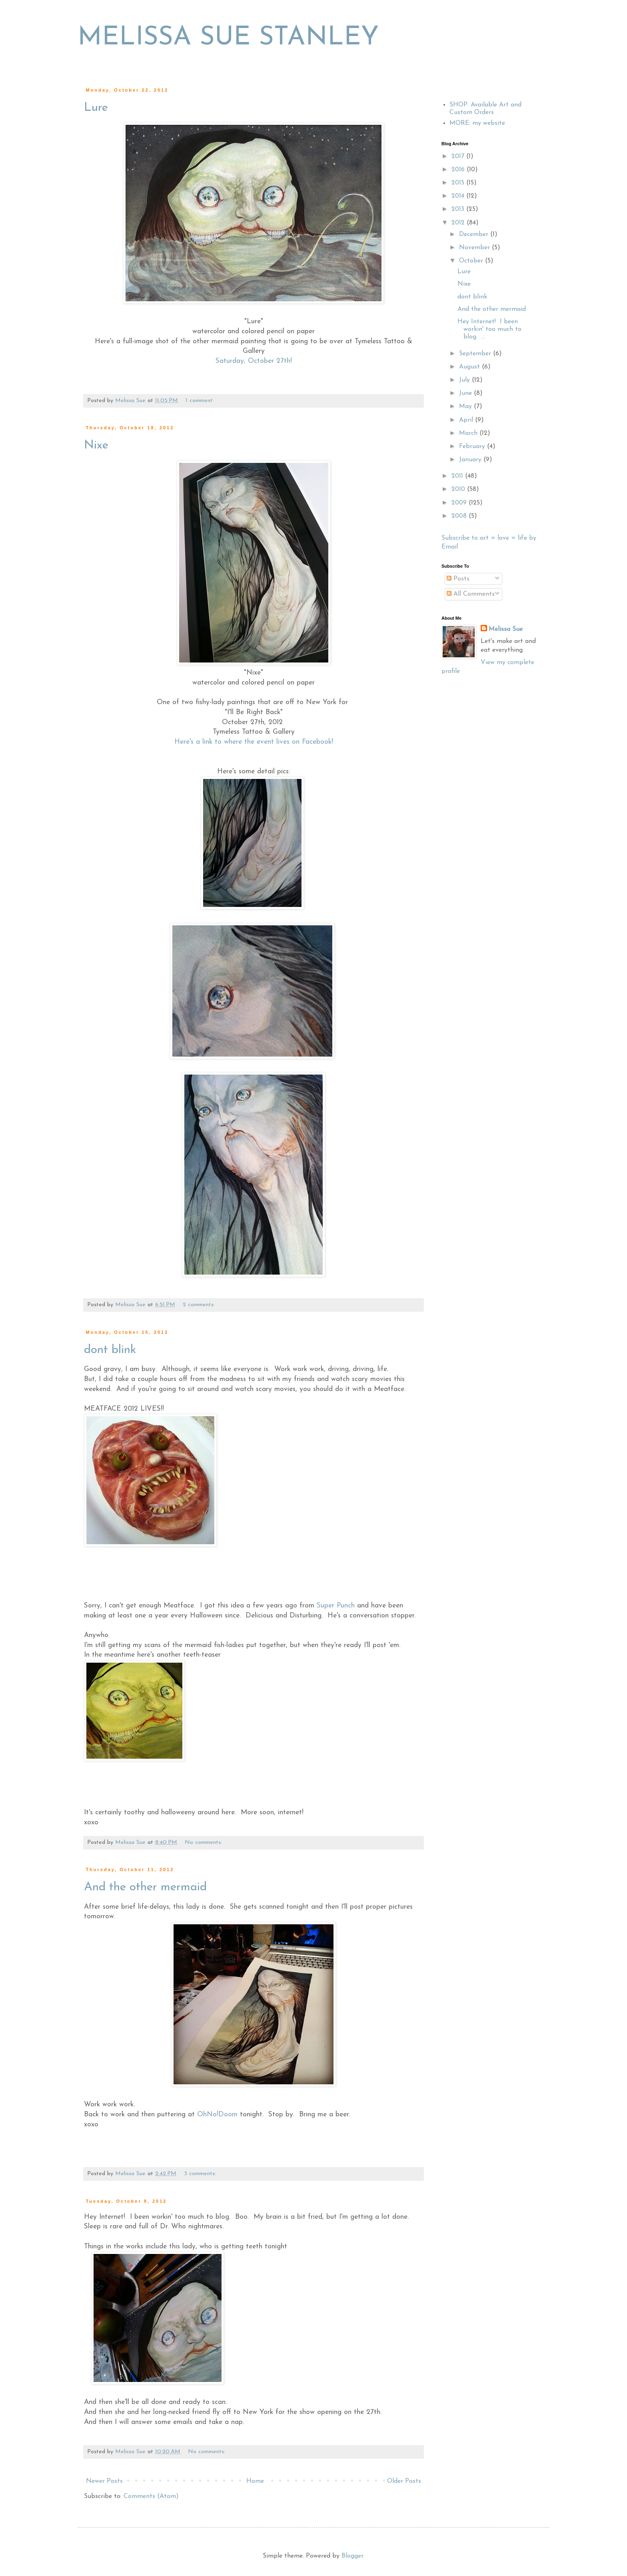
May (466, 406)
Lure (96, 108)
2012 (459, 223)
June (466, 393)
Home (255, 2481)
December (474, 234)
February (473, 446)
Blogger (352, 2556)
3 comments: (201, 2174)
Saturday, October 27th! (254, 361)
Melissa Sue (506, 629)
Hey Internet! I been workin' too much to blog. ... (489, 329)
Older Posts (404, 2481)
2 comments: (200, 1305)
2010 (459, 489)
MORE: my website (477, 123)
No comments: (204, 1842)
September (476, 353)
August (470, 367)
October (472, 261)
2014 (458, 196)
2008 (460, 516)
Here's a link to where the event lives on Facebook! (253, 742)
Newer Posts (104, 2481)
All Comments (471, 594)
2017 (458, 156)
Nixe (96, 445)
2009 (460, 503)
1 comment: (201, 401)
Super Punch (336, 1605)
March (469, 433)
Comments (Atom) (151, 2496)
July (465, 380)
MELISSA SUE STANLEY (228, 38)
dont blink (110, 1350)
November (475, 247)
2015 (458, 183)
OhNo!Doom (217, 2114)
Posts (458, 579)
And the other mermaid (145, 1887)
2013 (458, 209)
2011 (458, 476)
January (471, 459)
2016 (459, 169)
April (467, 420)
